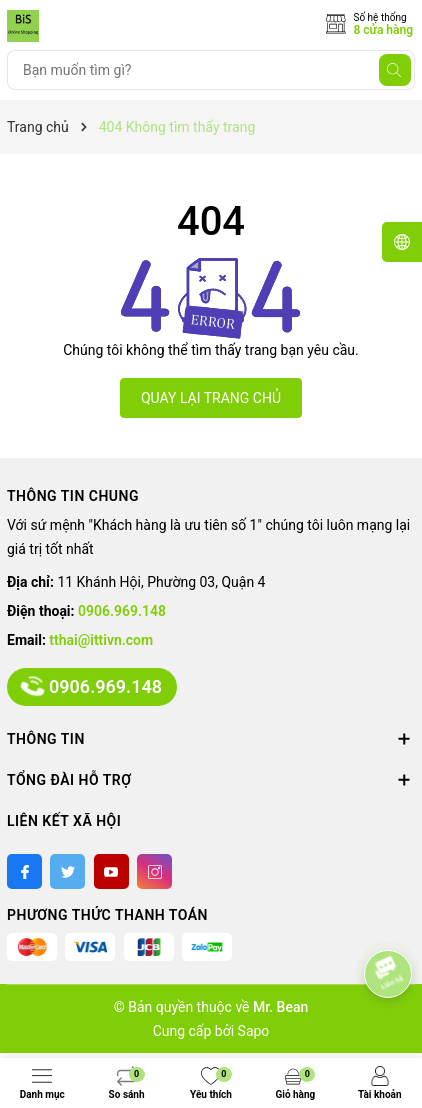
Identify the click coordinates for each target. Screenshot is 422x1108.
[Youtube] (111, 871)
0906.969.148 (122, 611)
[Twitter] (67, 871)
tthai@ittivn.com (101, 640)
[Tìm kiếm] (395, 70)
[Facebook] (24, 871)
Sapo (254, 1031)
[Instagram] (154, 871)
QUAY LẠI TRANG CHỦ (211, 398)
